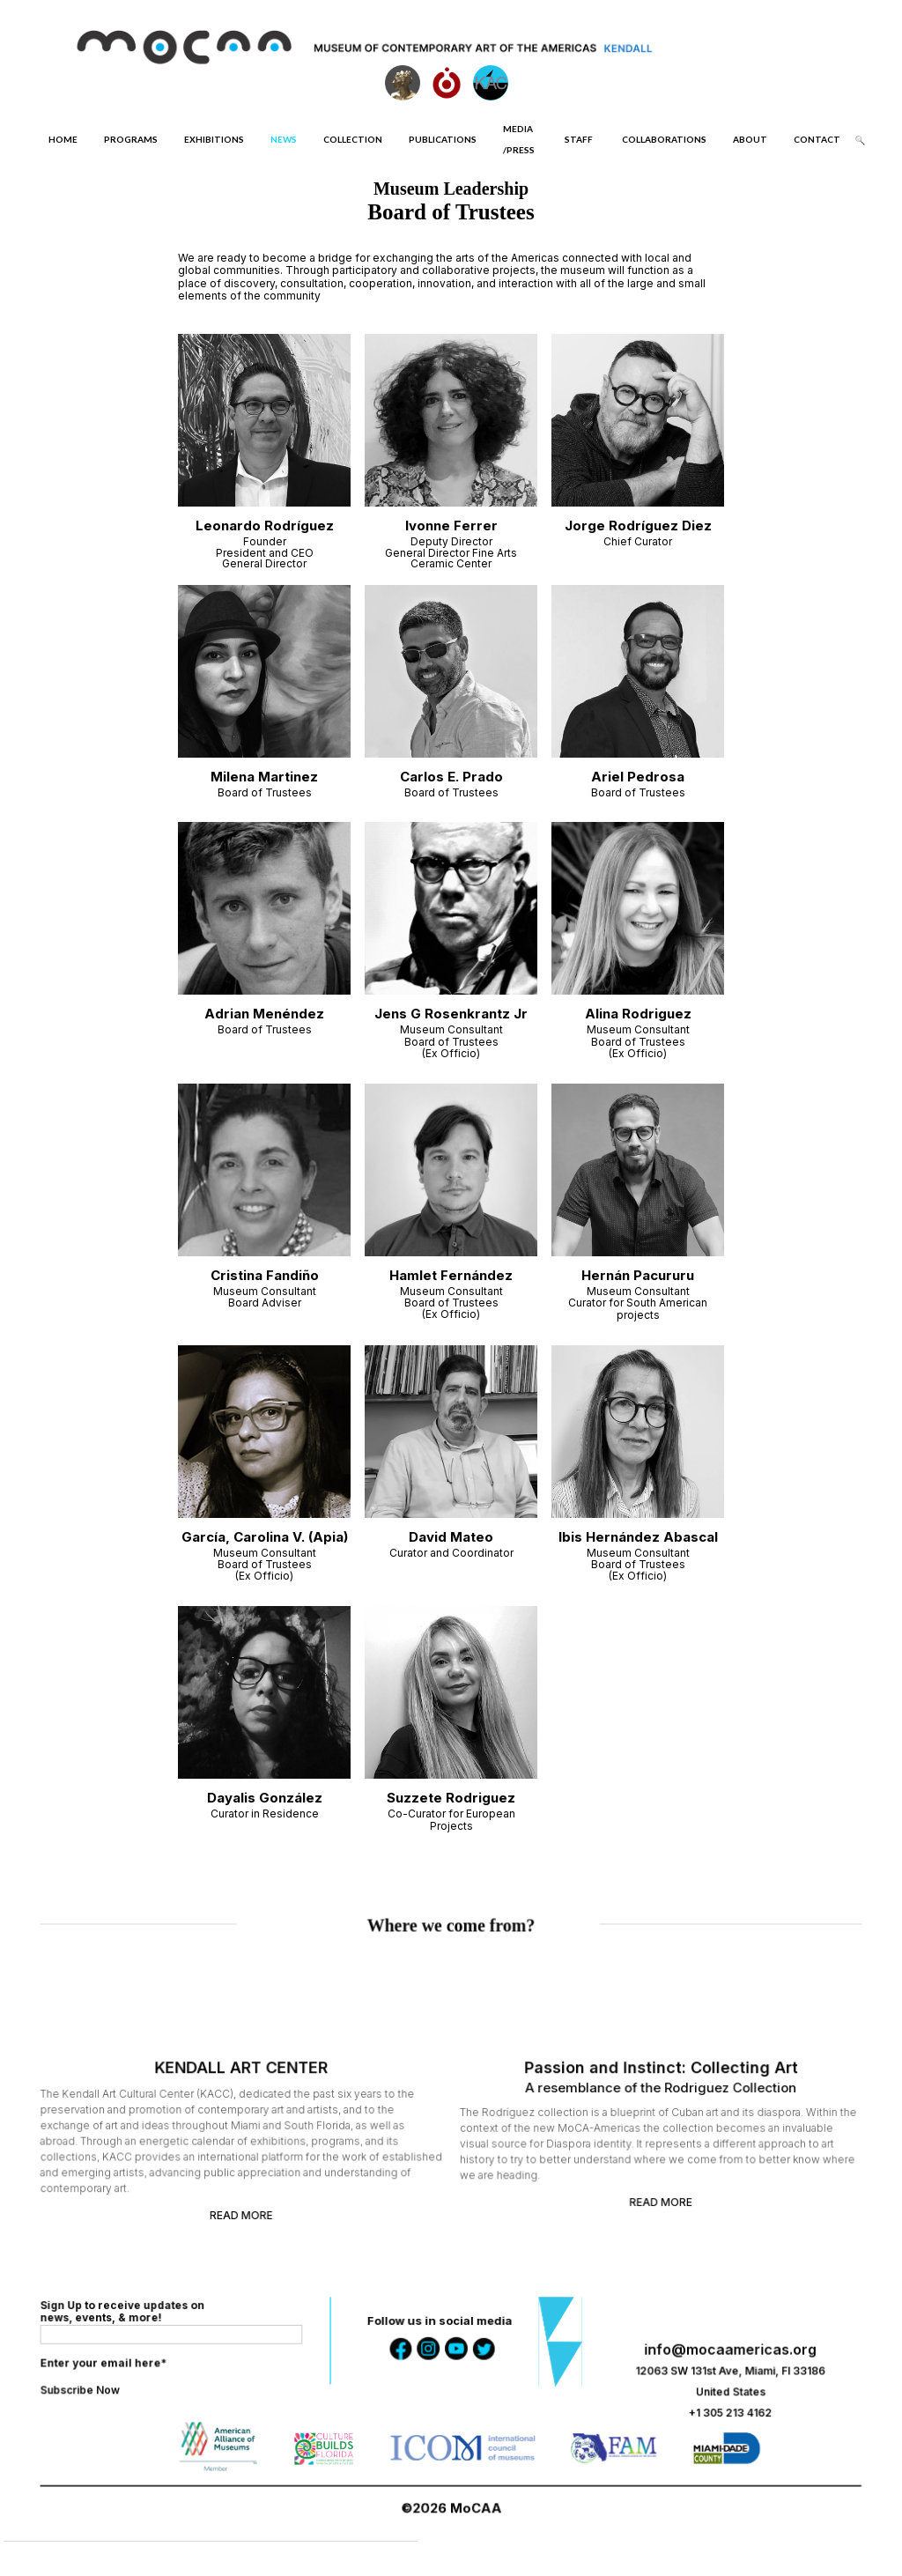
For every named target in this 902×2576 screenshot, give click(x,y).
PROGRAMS (131, 139)
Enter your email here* (118, 2365)
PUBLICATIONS (443, 139)
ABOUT (750, 139)
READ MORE (250, 2209)
